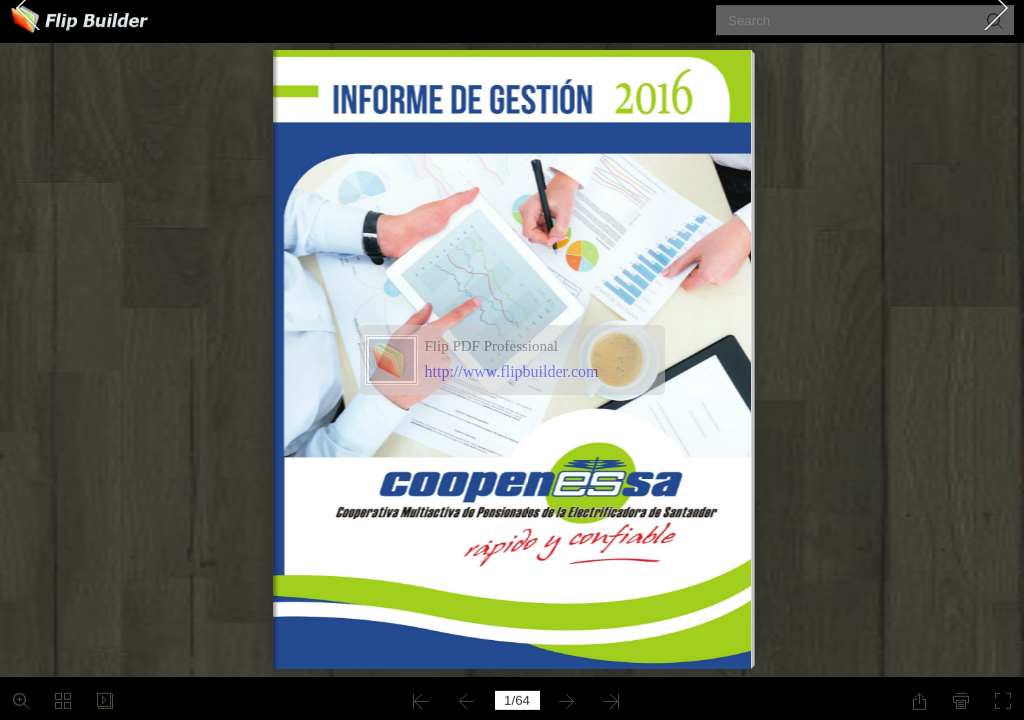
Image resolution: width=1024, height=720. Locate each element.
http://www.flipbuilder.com (512, 371)
